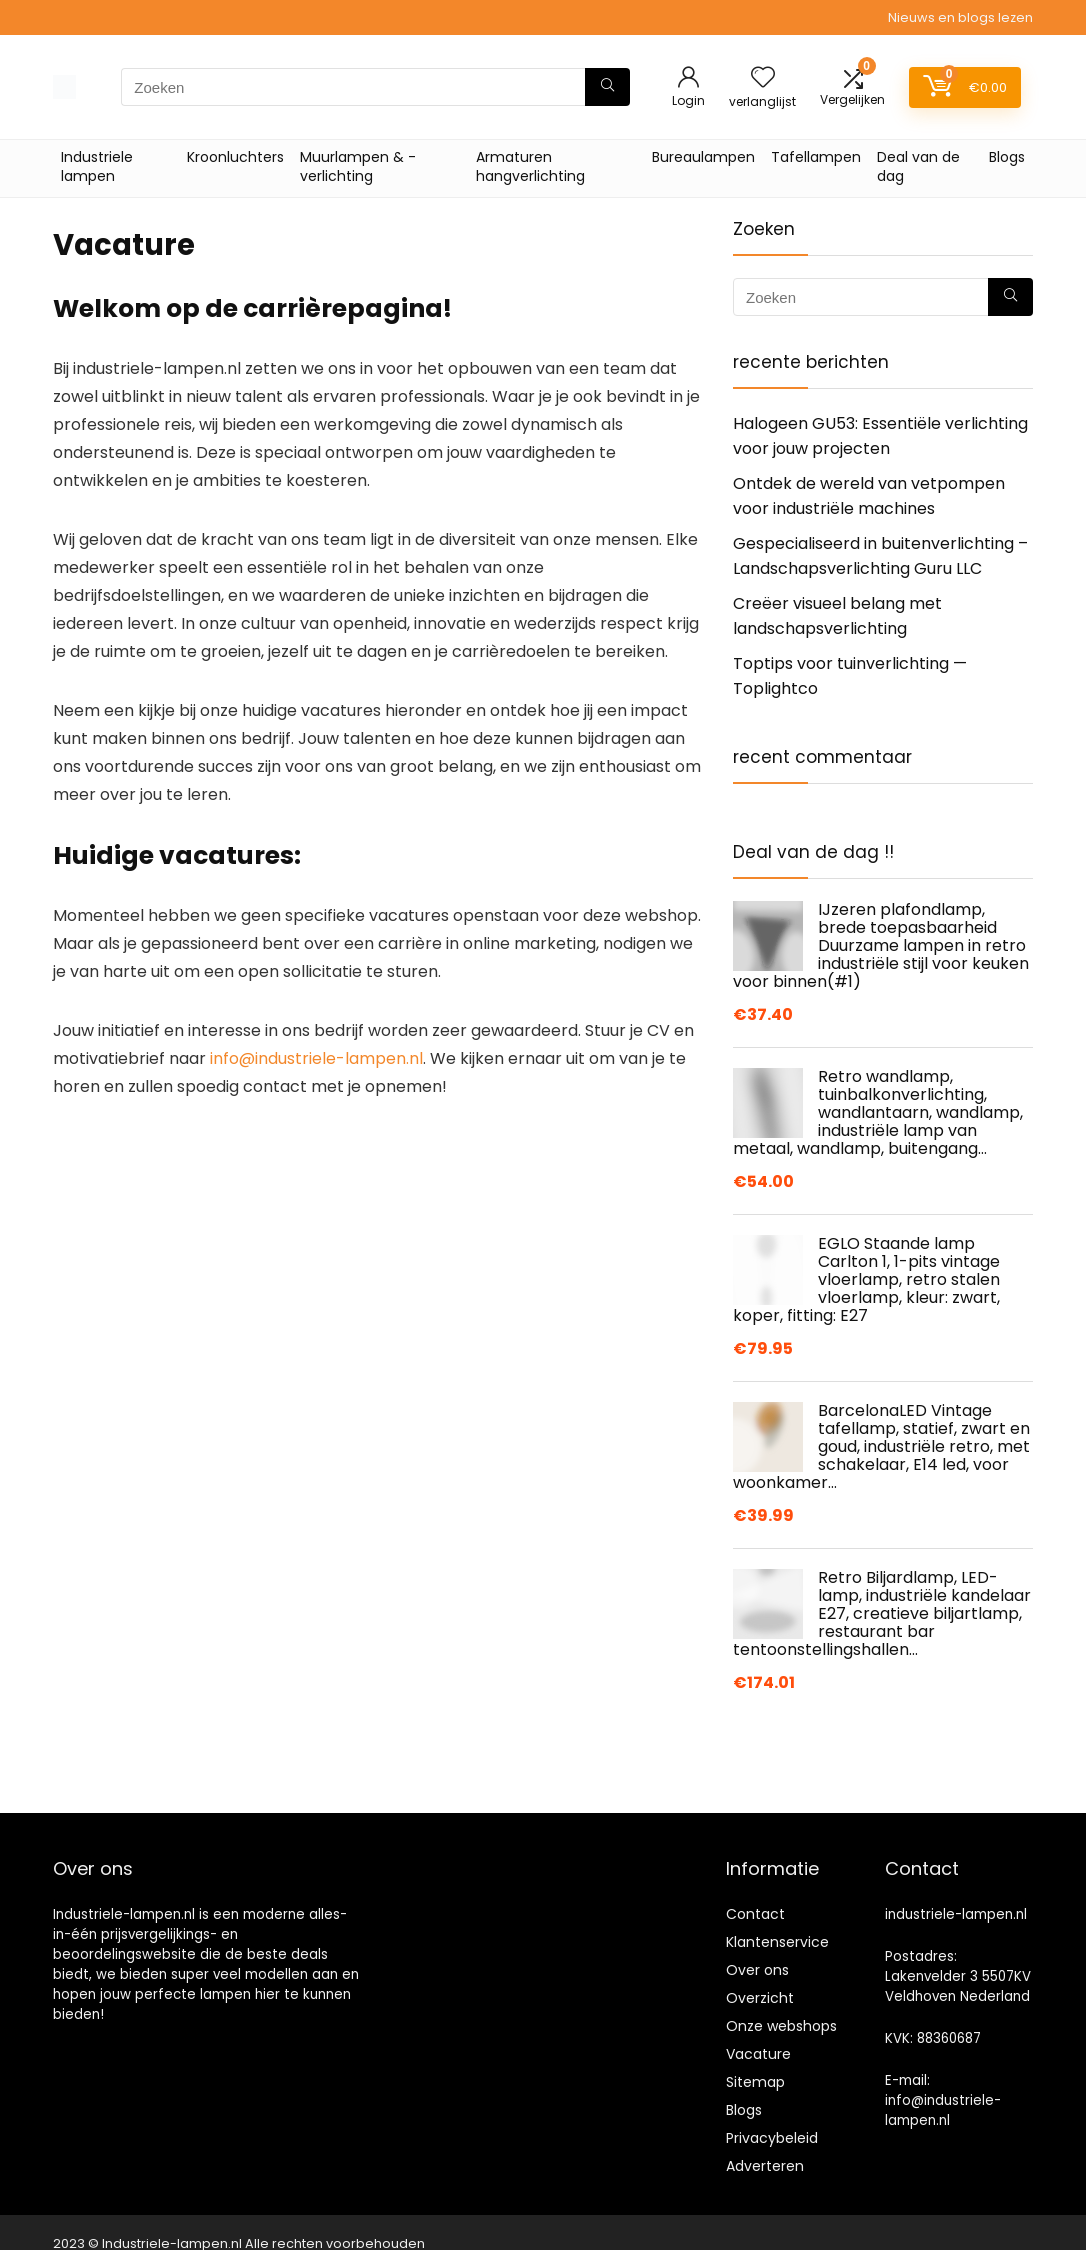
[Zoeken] (607, 87)
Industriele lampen (97, 166)
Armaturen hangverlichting (530, 166)
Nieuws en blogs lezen (960, 17)
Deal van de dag (918, 166)
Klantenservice (777, 1942)
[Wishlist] (763, 78)
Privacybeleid (772, 2138)
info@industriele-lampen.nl (316, 1058)
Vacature (758, 2054)
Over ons (757, 1970)
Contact (755, 1914)
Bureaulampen (703, 157)
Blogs (1007, 157)
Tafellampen (816, 157)
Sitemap (755, 2082)
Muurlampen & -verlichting (358, 166)
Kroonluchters (235, 157)
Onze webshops (781, 2026)
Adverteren (765, 2166)
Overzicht (760, 1998)
